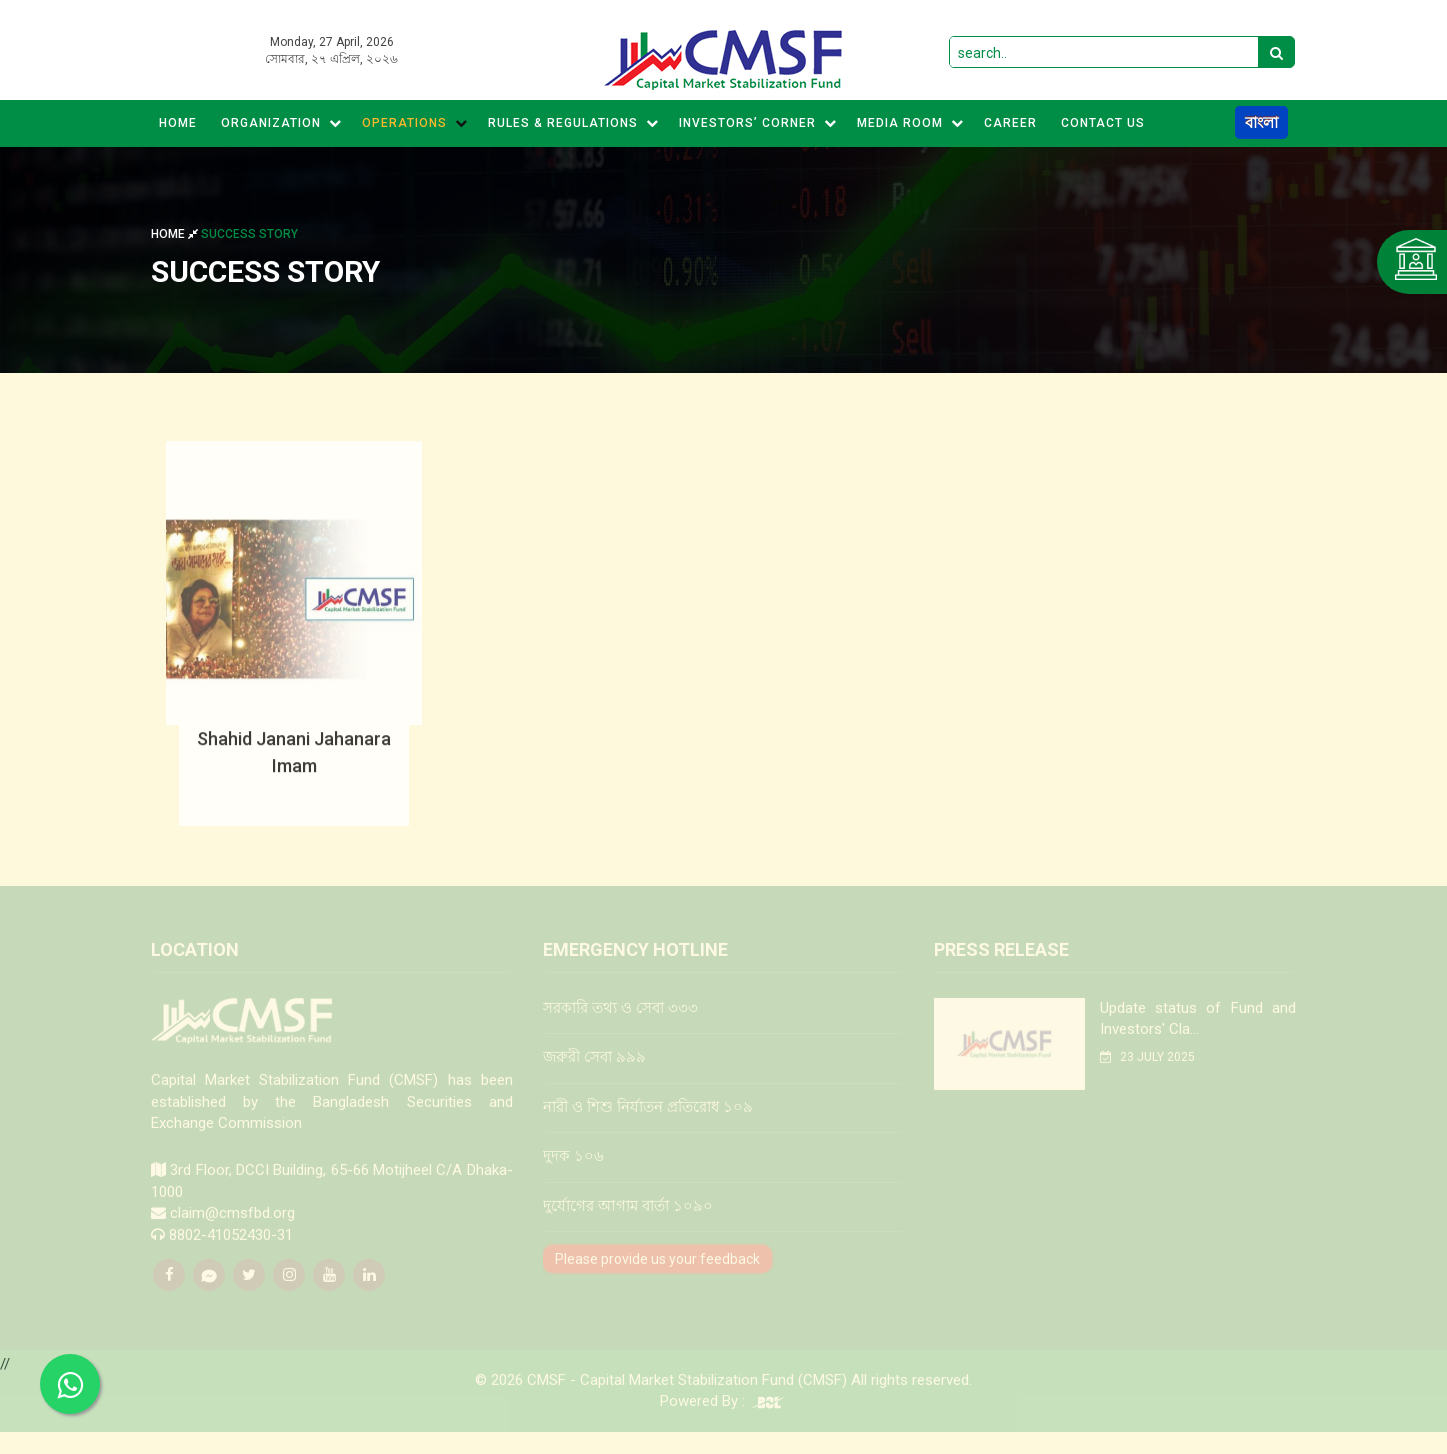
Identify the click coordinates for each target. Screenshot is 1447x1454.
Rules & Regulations (573, 123)
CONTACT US (1103, 123)
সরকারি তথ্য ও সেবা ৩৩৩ (620, 1022)
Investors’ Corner (758, 123)
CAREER (1010, 123)
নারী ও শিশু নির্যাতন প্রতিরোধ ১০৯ (648, 1121)
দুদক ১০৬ (573, 1170)
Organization (281, 123)
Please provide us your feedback (657, 1273)
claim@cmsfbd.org (232, 1227)
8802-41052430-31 (231, 1249)
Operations (415, 123)
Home (178, 123)
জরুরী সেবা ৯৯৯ (594, 1072)
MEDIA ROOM (910, 123)
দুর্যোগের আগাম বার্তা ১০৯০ (628, 1220)
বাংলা (1261, 122)
